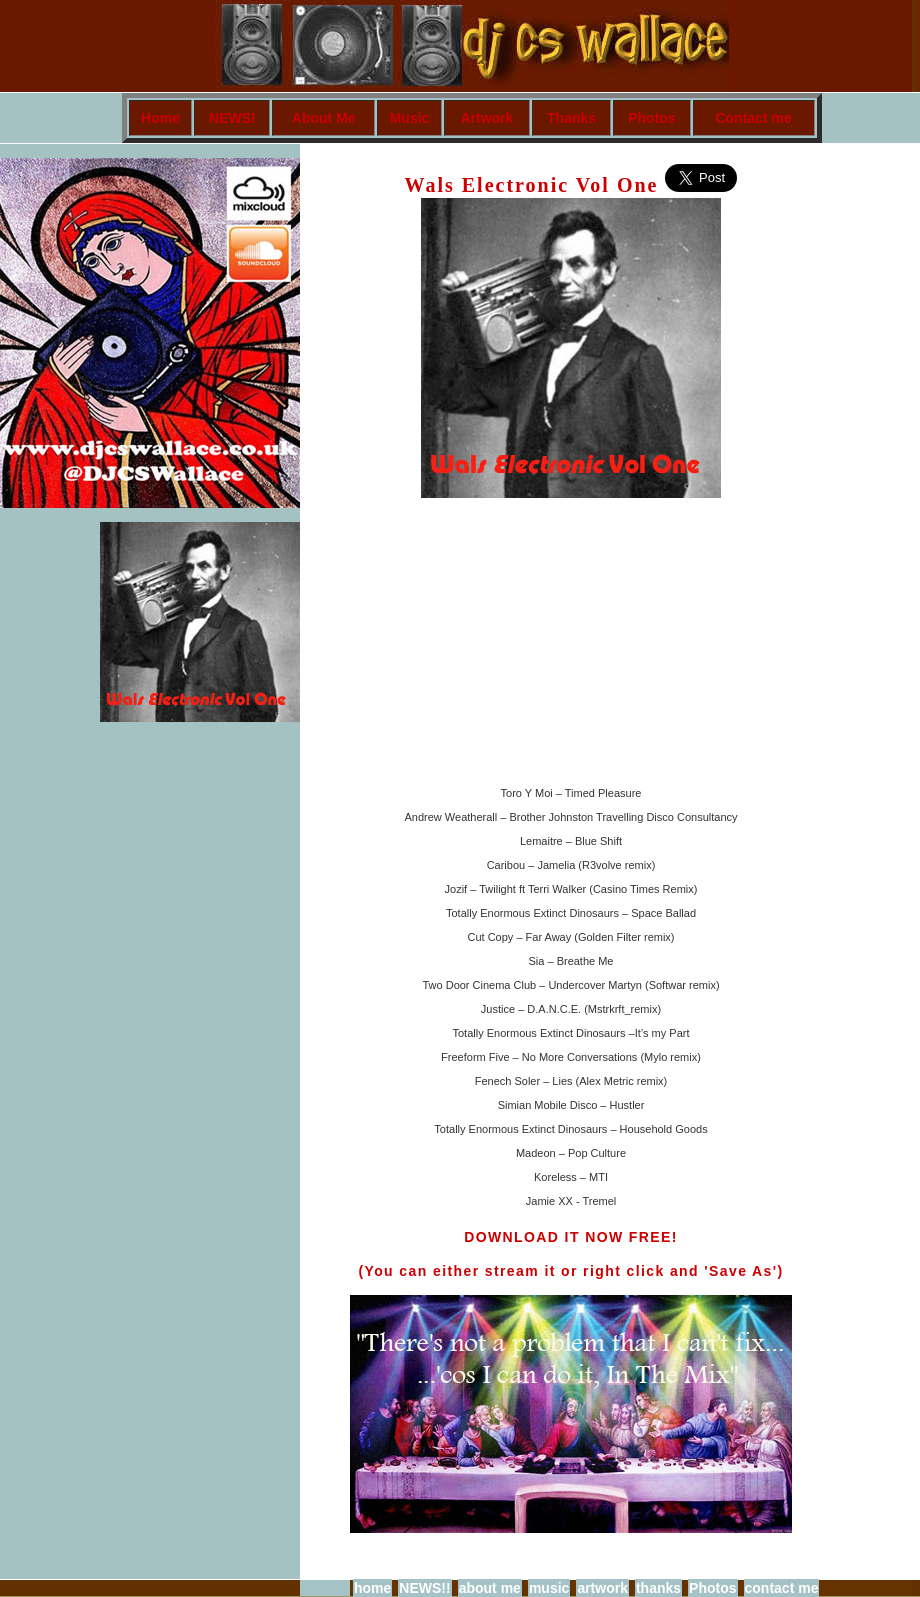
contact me (782, 1588)
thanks (658, 1588)
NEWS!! (424, 1588)
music (549, 1588)
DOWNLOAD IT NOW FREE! (571, 1237)
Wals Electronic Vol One (535, 185)
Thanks (571, 118)
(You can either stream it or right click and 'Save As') (570, 1271)
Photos (651, 118)
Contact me (753, 118)
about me (490, 1588)
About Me (324, 118)
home (372, 1588)
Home (160, 118)
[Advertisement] (852, 444)
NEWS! (232, 118)
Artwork (486, 118)
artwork (602, 1588)
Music (410, 118)
